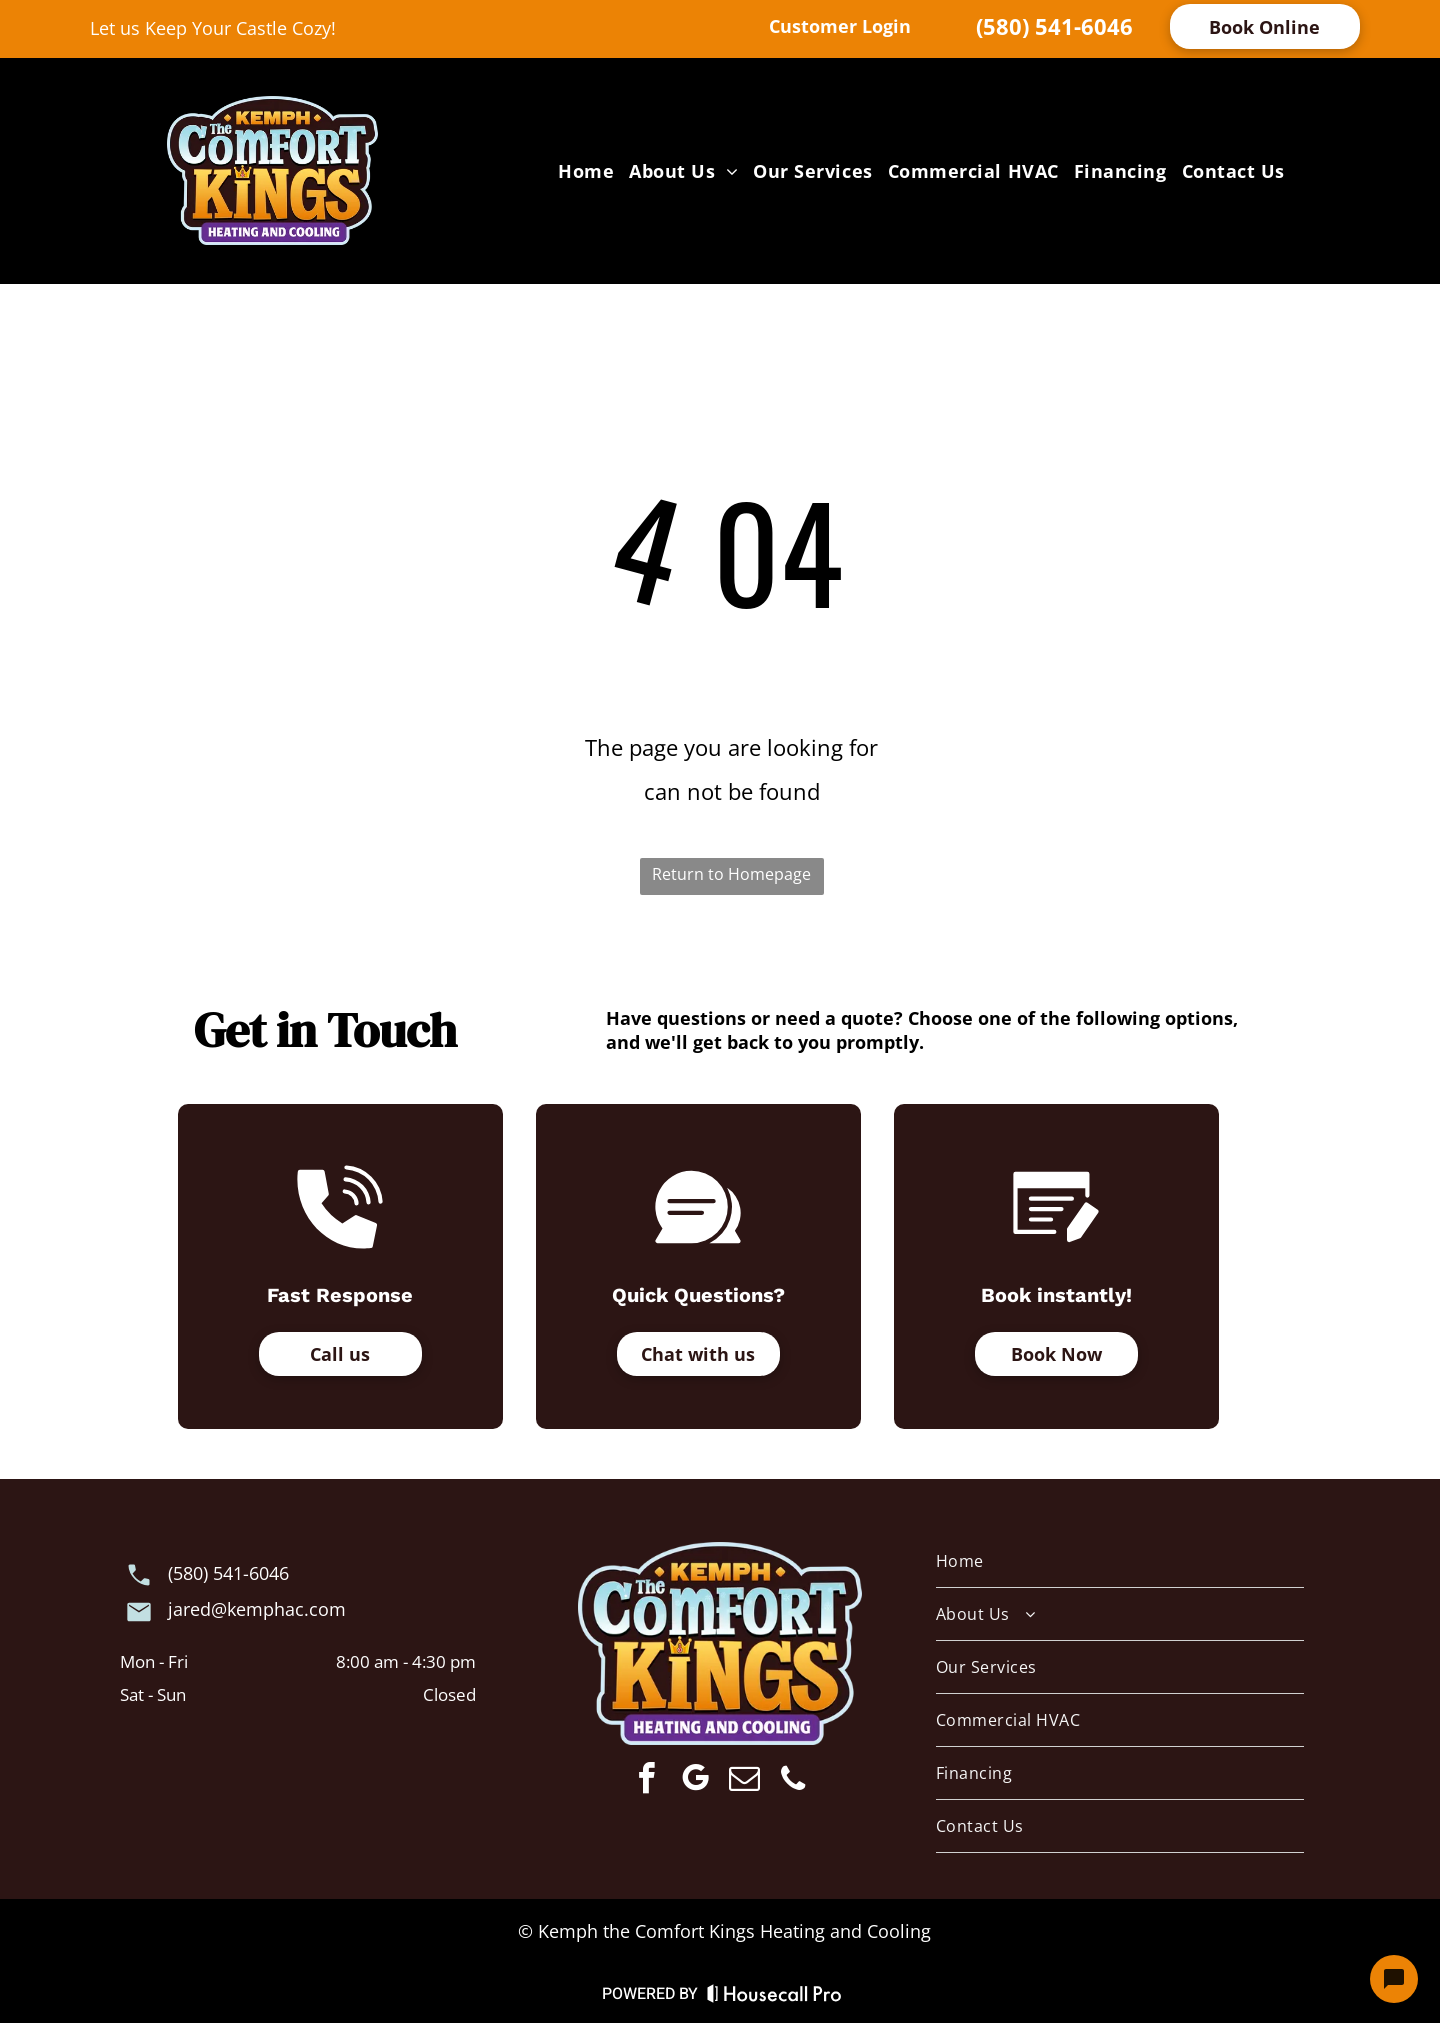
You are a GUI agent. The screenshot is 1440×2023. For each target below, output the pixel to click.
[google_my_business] (695, 1781)
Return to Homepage (731, 874)
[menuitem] (583, 170)
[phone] (793, 1781)
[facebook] (646, 1781)
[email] (744, 1781)
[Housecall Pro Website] (774, 1997)
